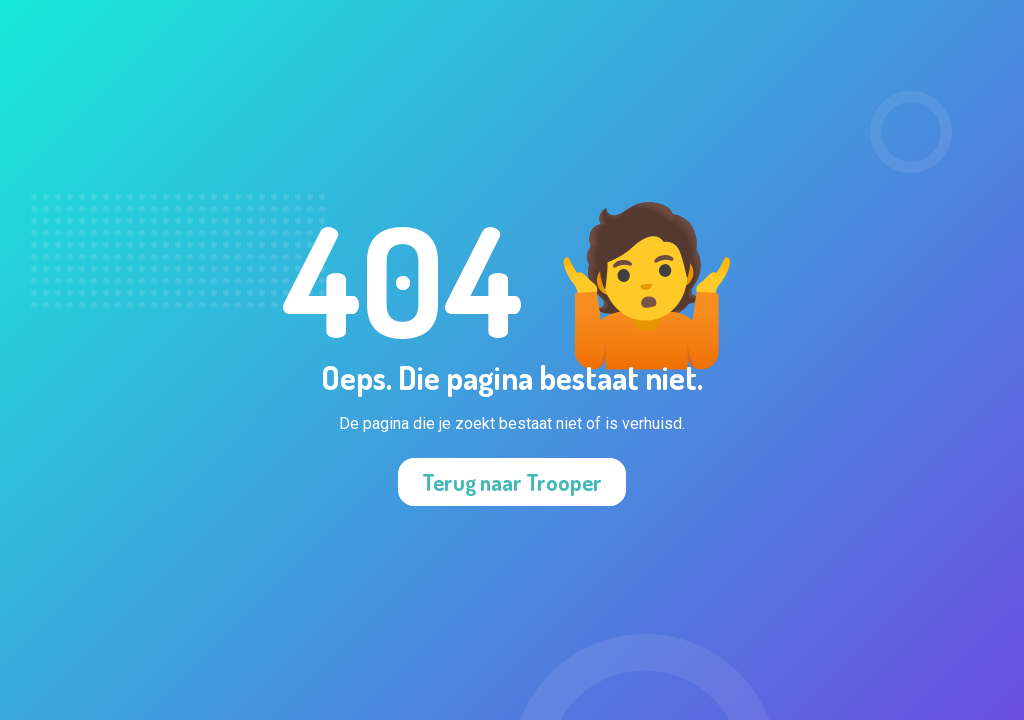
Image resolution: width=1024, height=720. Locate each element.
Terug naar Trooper (512, 482)
